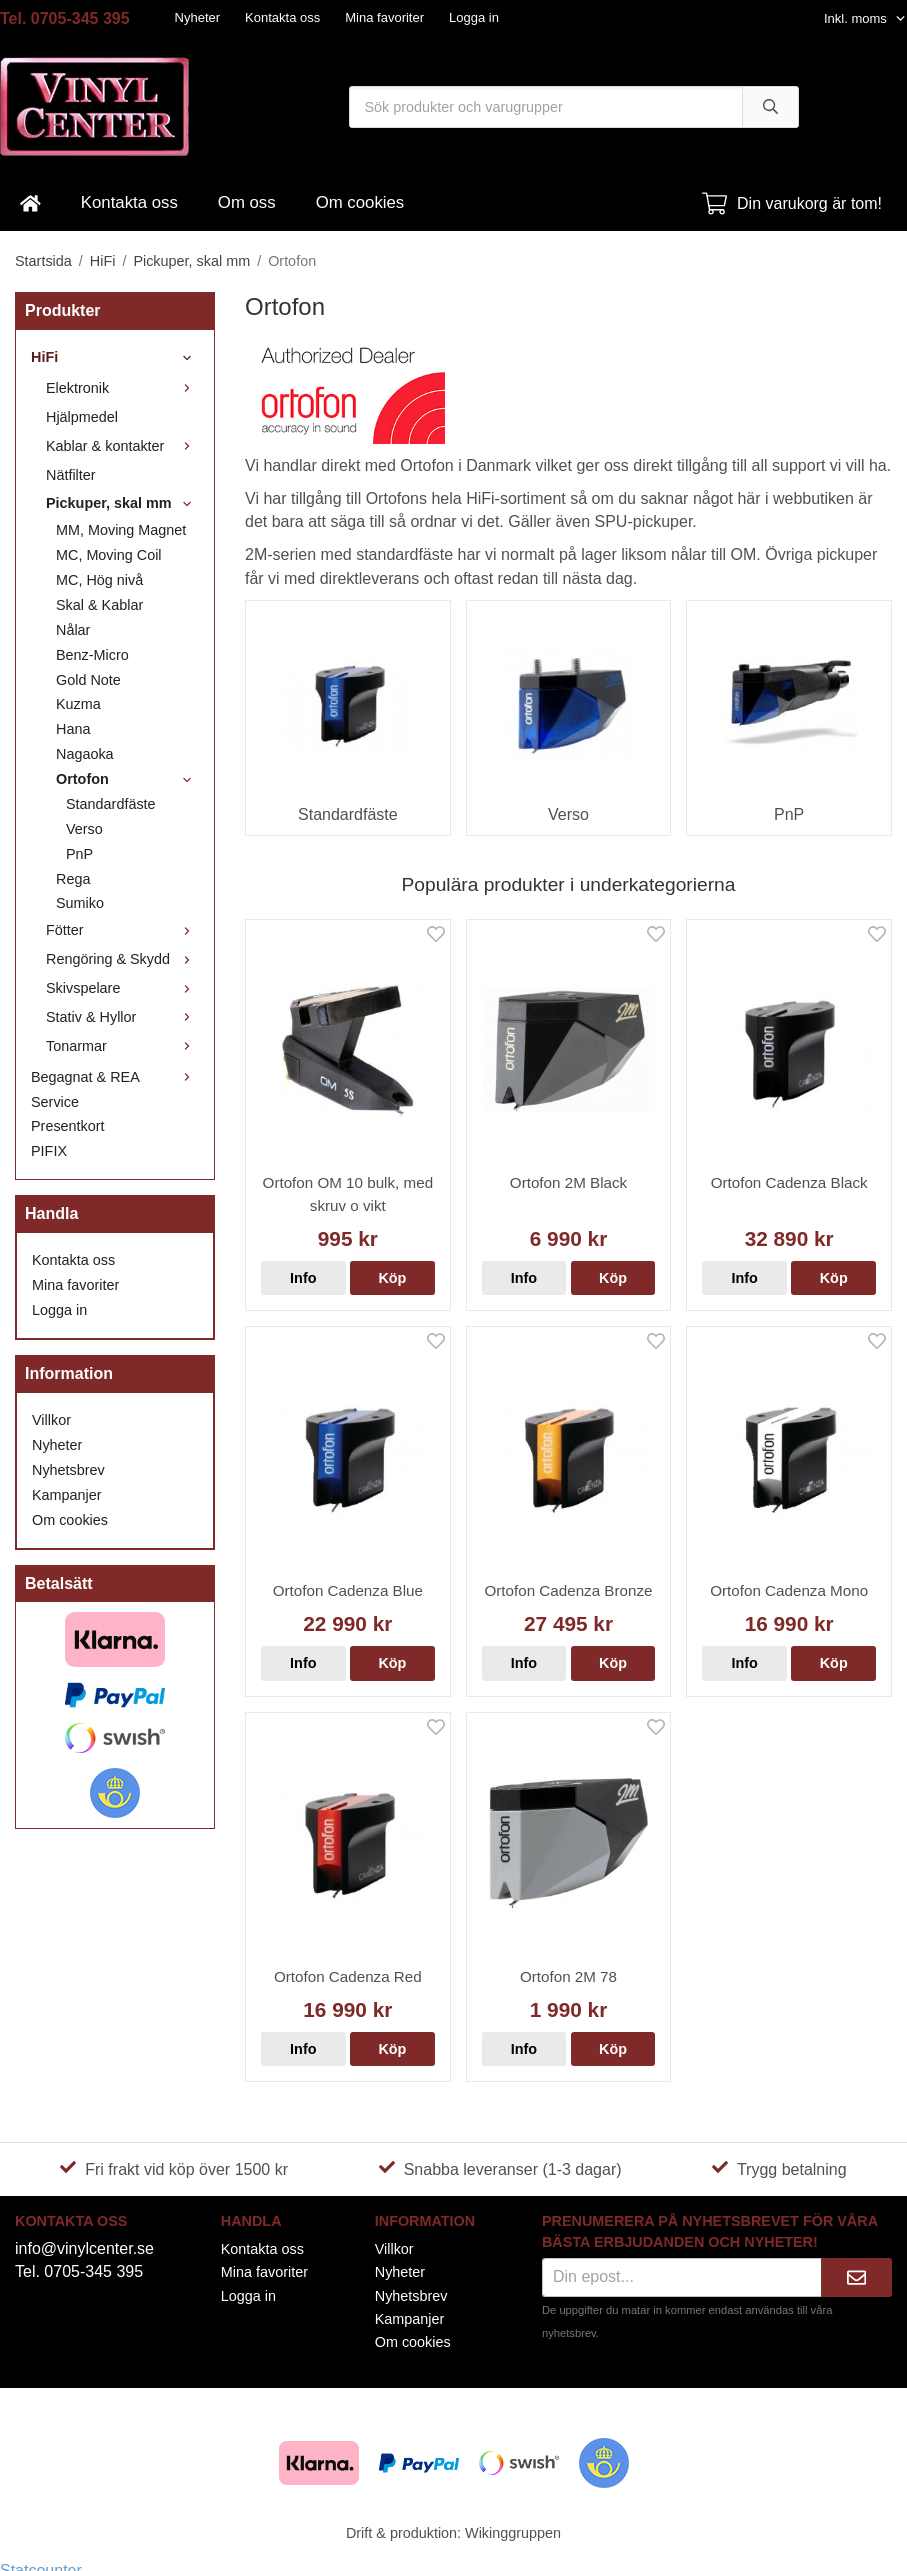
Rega (73, 879)
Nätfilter (71, 475)
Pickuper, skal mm (122, 503)
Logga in (474, 17)
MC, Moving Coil (109, 555)
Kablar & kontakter (122, 446)
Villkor (51, 1420)
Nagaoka (85, 754)
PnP (79, 854)
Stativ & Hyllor (122, 1017)
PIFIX (49, 1151)
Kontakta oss (282, 17)
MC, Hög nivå (99, 580)
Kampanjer (67, 1495)
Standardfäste (111, 804)
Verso (84, 829)
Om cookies (360, 202)
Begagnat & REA (115, 1077)
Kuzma (78, 704)
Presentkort (68, 1126)
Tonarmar (122, 1046)
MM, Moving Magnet (121, 530)
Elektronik (122, 388)
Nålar (73, 630)
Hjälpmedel (82, 417)
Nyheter (198, 17)
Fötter (122, 930)
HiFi (115, 357)
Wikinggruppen (513, 2533)
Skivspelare (122, 988)
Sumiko (80, 903)
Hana (73, 729)
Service (55, 1102)
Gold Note (88, 680)
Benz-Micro (92, 655)
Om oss (247, 202)
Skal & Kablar (99, 605)
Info (303, 1278)
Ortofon (127, 779)
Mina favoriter (384, 17)
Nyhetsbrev (68, 1470)
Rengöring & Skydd (122, 959)
